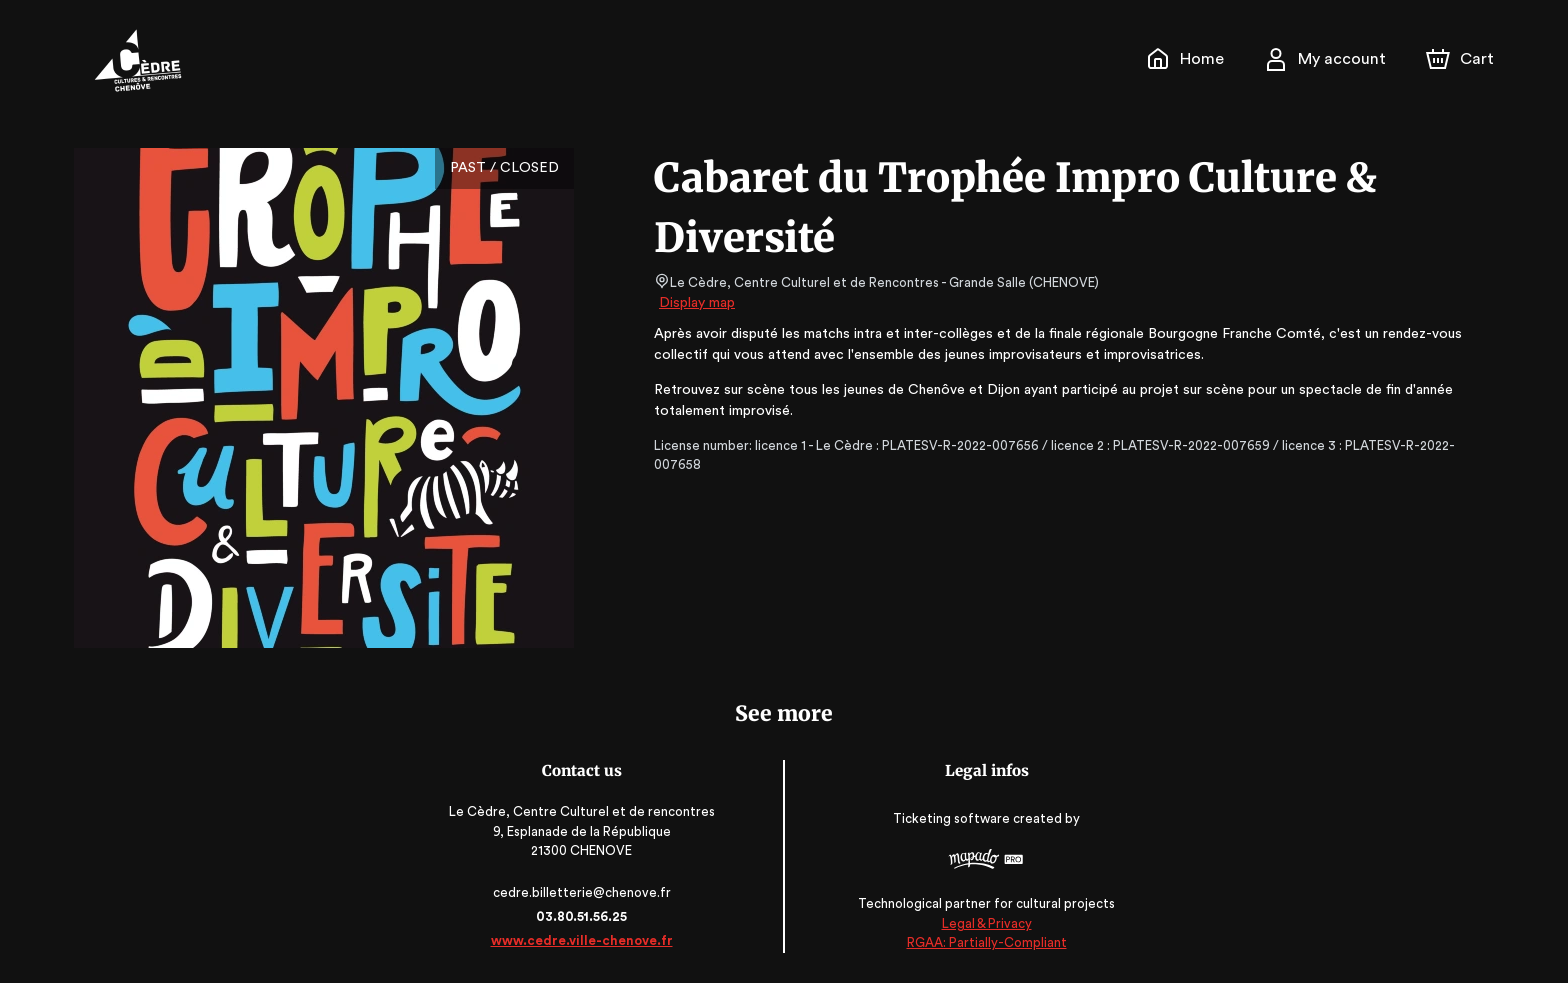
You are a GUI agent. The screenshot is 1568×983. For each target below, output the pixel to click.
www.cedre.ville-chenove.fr (586, 940)
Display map (697, 303)
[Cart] (1462, 59)
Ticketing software (949, 819)
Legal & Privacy (981, 923)
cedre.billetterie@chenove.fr (587, 892)
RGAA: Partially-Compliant (981, 942)
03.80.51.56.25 (586, 916)
